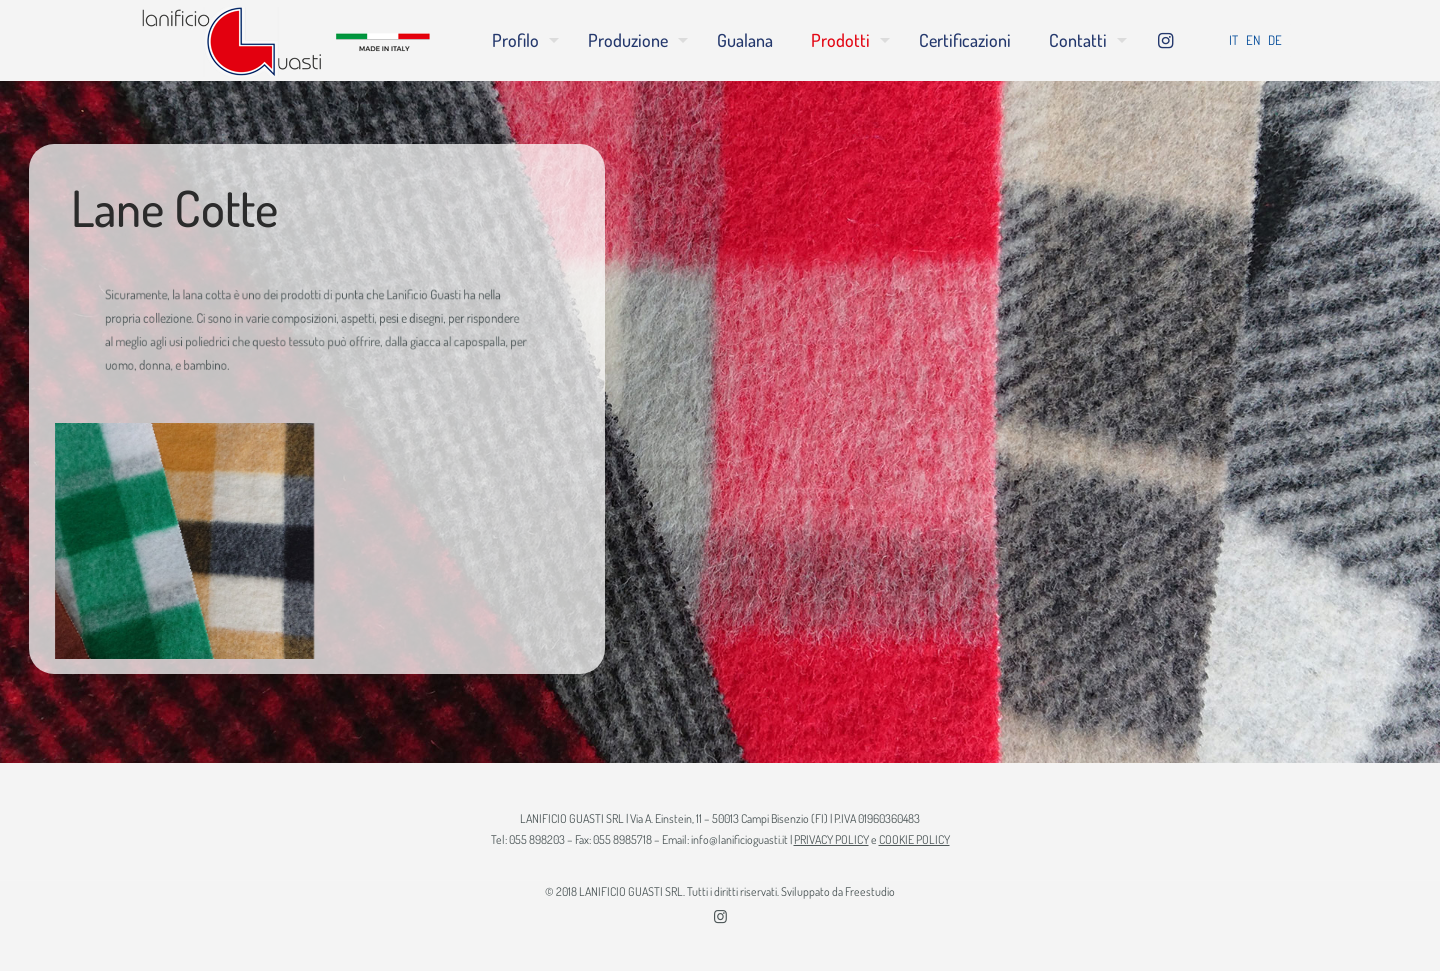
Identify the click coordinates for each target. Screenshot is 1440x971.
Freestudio (870, 891)
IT (1233, 40)
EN (1253, 40)
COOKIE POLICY (914, 839)
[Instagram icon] (720, 916)
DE (1275, 40)
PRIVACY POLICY (831, 839)
